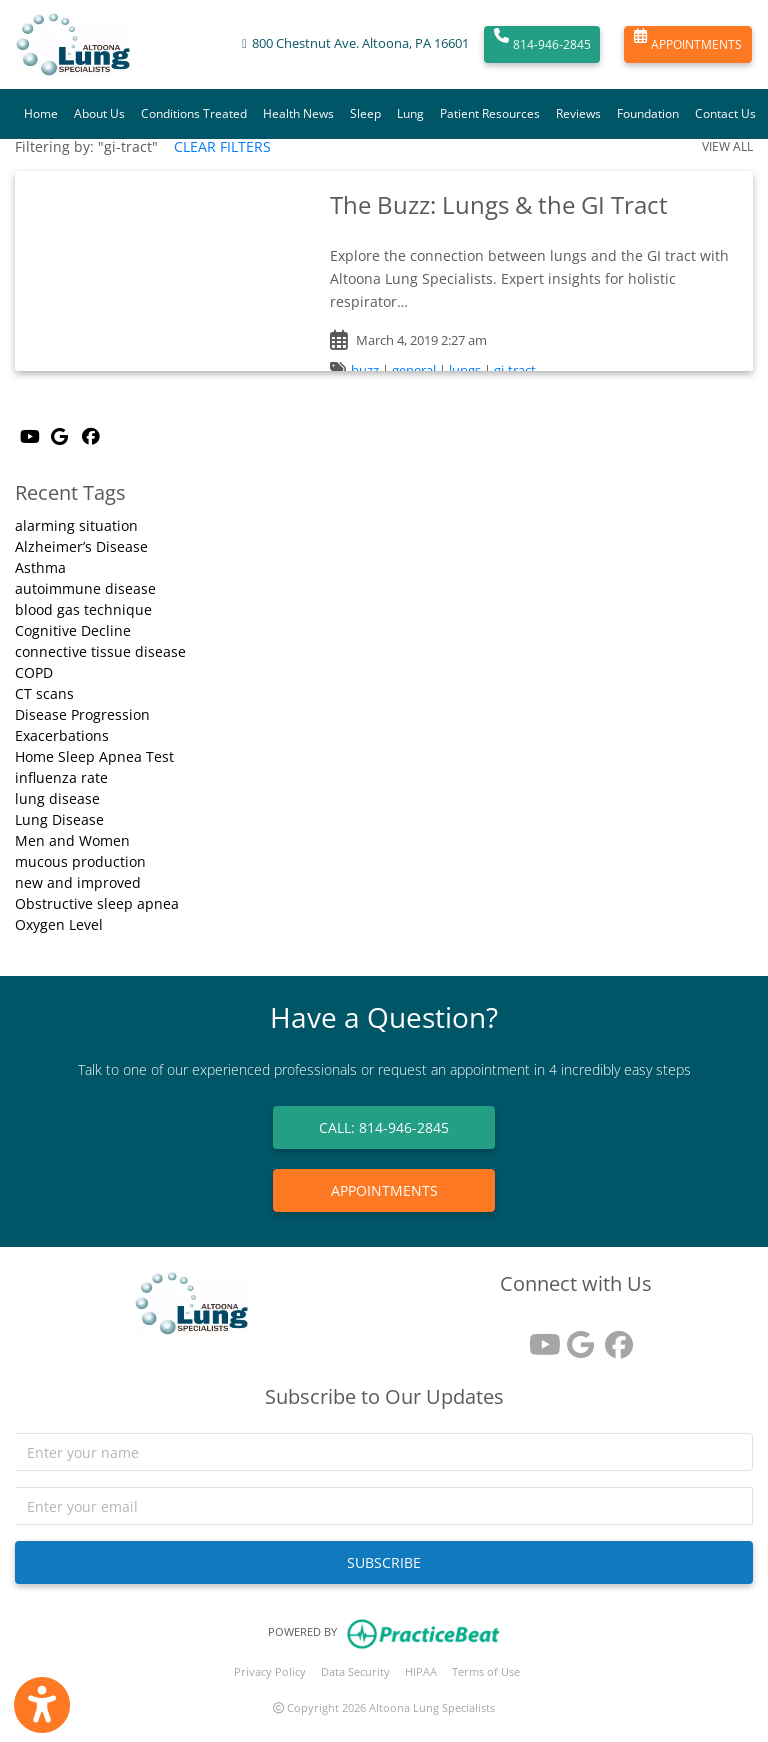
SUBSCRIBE (384, 1562)
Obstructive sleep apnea (97, 903)
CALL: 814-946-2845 (384, 1127)
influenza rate (61, 777)
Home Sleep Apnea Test (94, 756)
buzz (365, 370)
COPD (34, 672)
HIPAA (421, 1671)
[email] (384, 1506)
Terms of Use (486, 1671)
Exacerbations (62, 735)
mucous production (80, 861)
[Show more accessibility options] (42, 1705)
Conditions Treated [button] (194, 113)
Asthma (40, 567)
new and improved (78, 882)
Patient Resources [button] (490, 113)
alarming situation (76, 525)
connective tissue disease (100, 651)
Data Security (355, 1671)
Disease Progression (82, 714)
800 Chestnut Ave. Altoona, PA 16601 (360, 43)
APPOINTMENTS (688, 45)
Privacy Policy (270, 1671)
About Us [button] (99, 113)
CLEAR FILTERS (222, 146)
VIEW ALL (727, 146)
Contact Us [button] (725, 113)
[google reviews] (576, 1337)
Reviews (578, 113)
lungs (465, 370)
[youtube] (538, 1337)
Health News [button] (298, 113)
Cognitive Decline (73, 630)
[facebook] (614, 1337)
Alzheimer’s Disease (81, 546)
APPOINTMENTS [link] (384, 1190)
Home (41, 113)
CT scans (44, 693)
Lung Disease (59, 819)
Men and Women (72, 840)
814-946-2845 (542, 45)
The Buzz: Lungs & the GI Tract (499, 204)
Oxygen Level (59, 924)
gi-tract (515, 370)
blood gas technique (83, 609)
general (414, 370)
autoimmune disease (85, 588)
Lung (410, 113)
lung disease (57, 798)
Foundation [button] (648, 113)
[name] (384, 1452)
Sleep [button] (365, 113)
